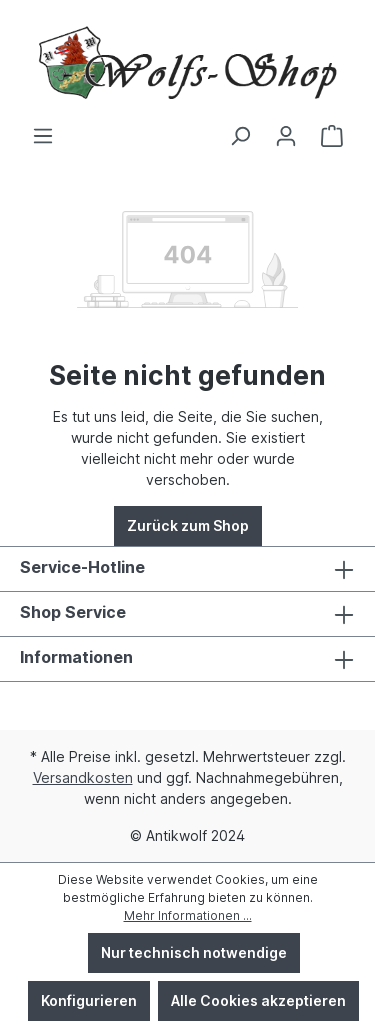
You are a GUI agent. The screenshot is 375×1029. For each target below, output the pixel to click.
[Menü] (43, 136)
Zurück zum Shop (188, 525)
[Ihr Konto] (286, 136)
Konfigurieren (89, 1000)
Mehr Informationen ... (188, 915)
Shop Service (73, 612)
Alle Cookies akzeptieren (258, 1000)
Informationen (76, 657)
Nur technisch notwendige (194, 952)
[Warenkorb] (332, 136)
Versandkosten (83, 777)
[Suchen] (240, 136)
